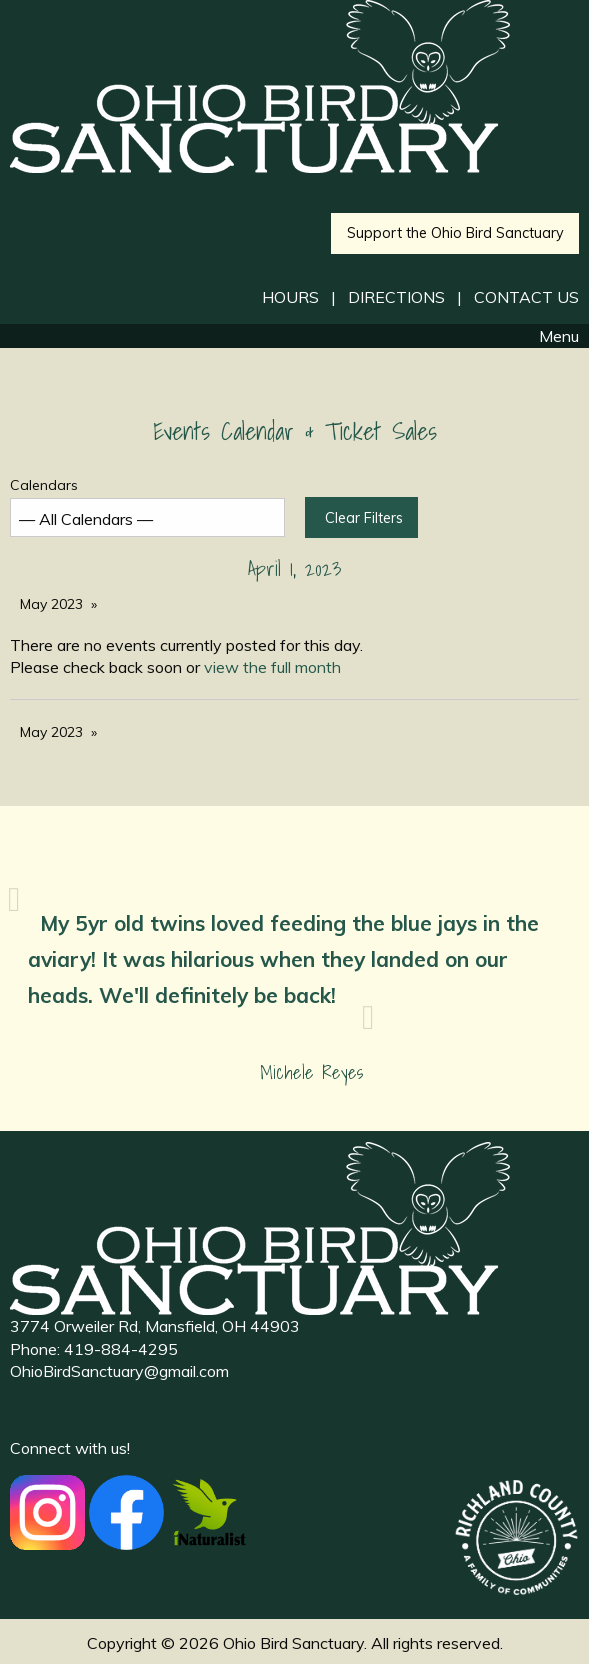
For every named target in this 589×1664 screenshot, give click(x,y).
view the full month (272, 667)
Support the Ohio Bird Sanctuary (455, 233)
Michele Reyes (311, 1072)
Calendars (147, 506)
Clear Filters (364, 518)
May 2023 (51, 604)
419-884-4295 (121, 1349)
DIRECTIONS (396, 297)
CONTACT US (526, 297)
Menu (549, 336)
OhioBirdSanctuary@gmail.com (119, 1371)
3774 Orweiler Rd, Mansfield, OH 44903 (155, 1326)
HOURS (290, 297)
